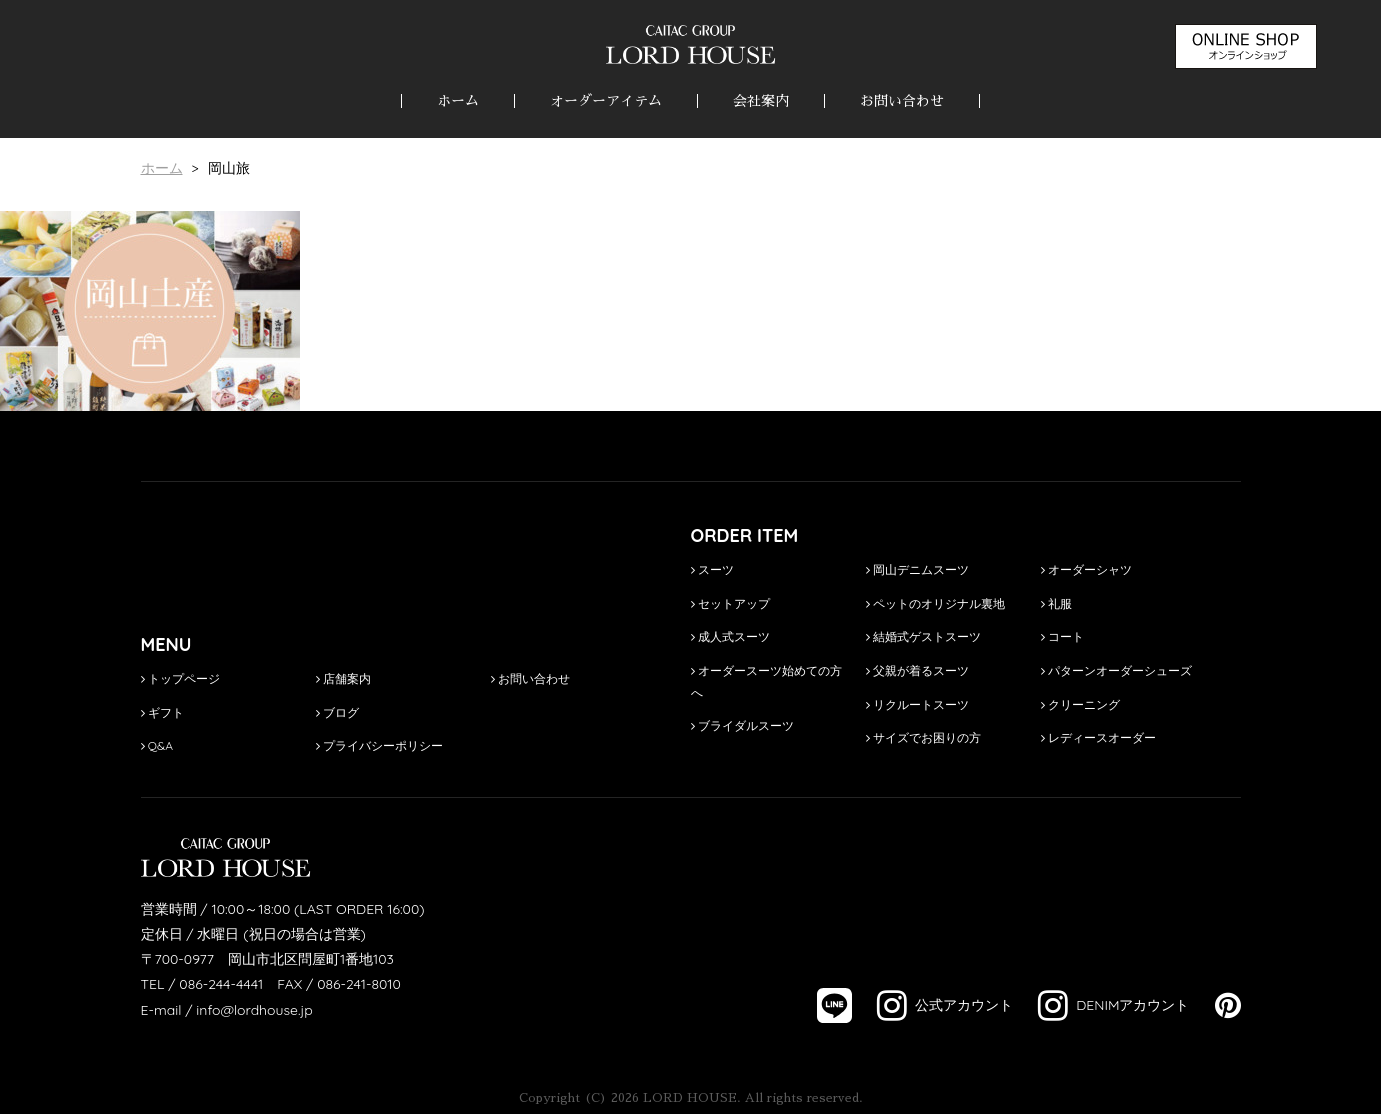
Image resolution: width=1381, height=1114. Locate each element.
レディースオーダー (1098, 737)
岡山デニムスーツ (917, 569)
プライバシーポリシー (379, 745)
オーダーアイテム (606, 101)
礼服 (1056, 603)
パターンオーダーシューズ (1116, 670)
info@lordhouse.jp (254, 1010)
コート (1062, 636)
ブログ (337, 712)
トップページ (180, 678)
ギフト (162, 712)
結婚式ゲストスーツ (923, 636)
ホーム (458, 101)
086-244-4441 (221, 984)
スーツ (712, 569)
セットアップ (730, 603)
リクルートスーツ (917, 704)
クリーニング (1080, 704)
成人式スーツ (730, 636)
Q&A (157, 745)
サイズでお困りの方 (923, 737)
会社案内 (761, 101)
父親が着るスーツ (917, 670)
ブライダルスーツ (742, 725)
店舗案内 (343, 678)
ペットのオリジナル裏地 (935, 603)
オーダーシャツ (1086, 569)
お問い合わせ (902, 101)
